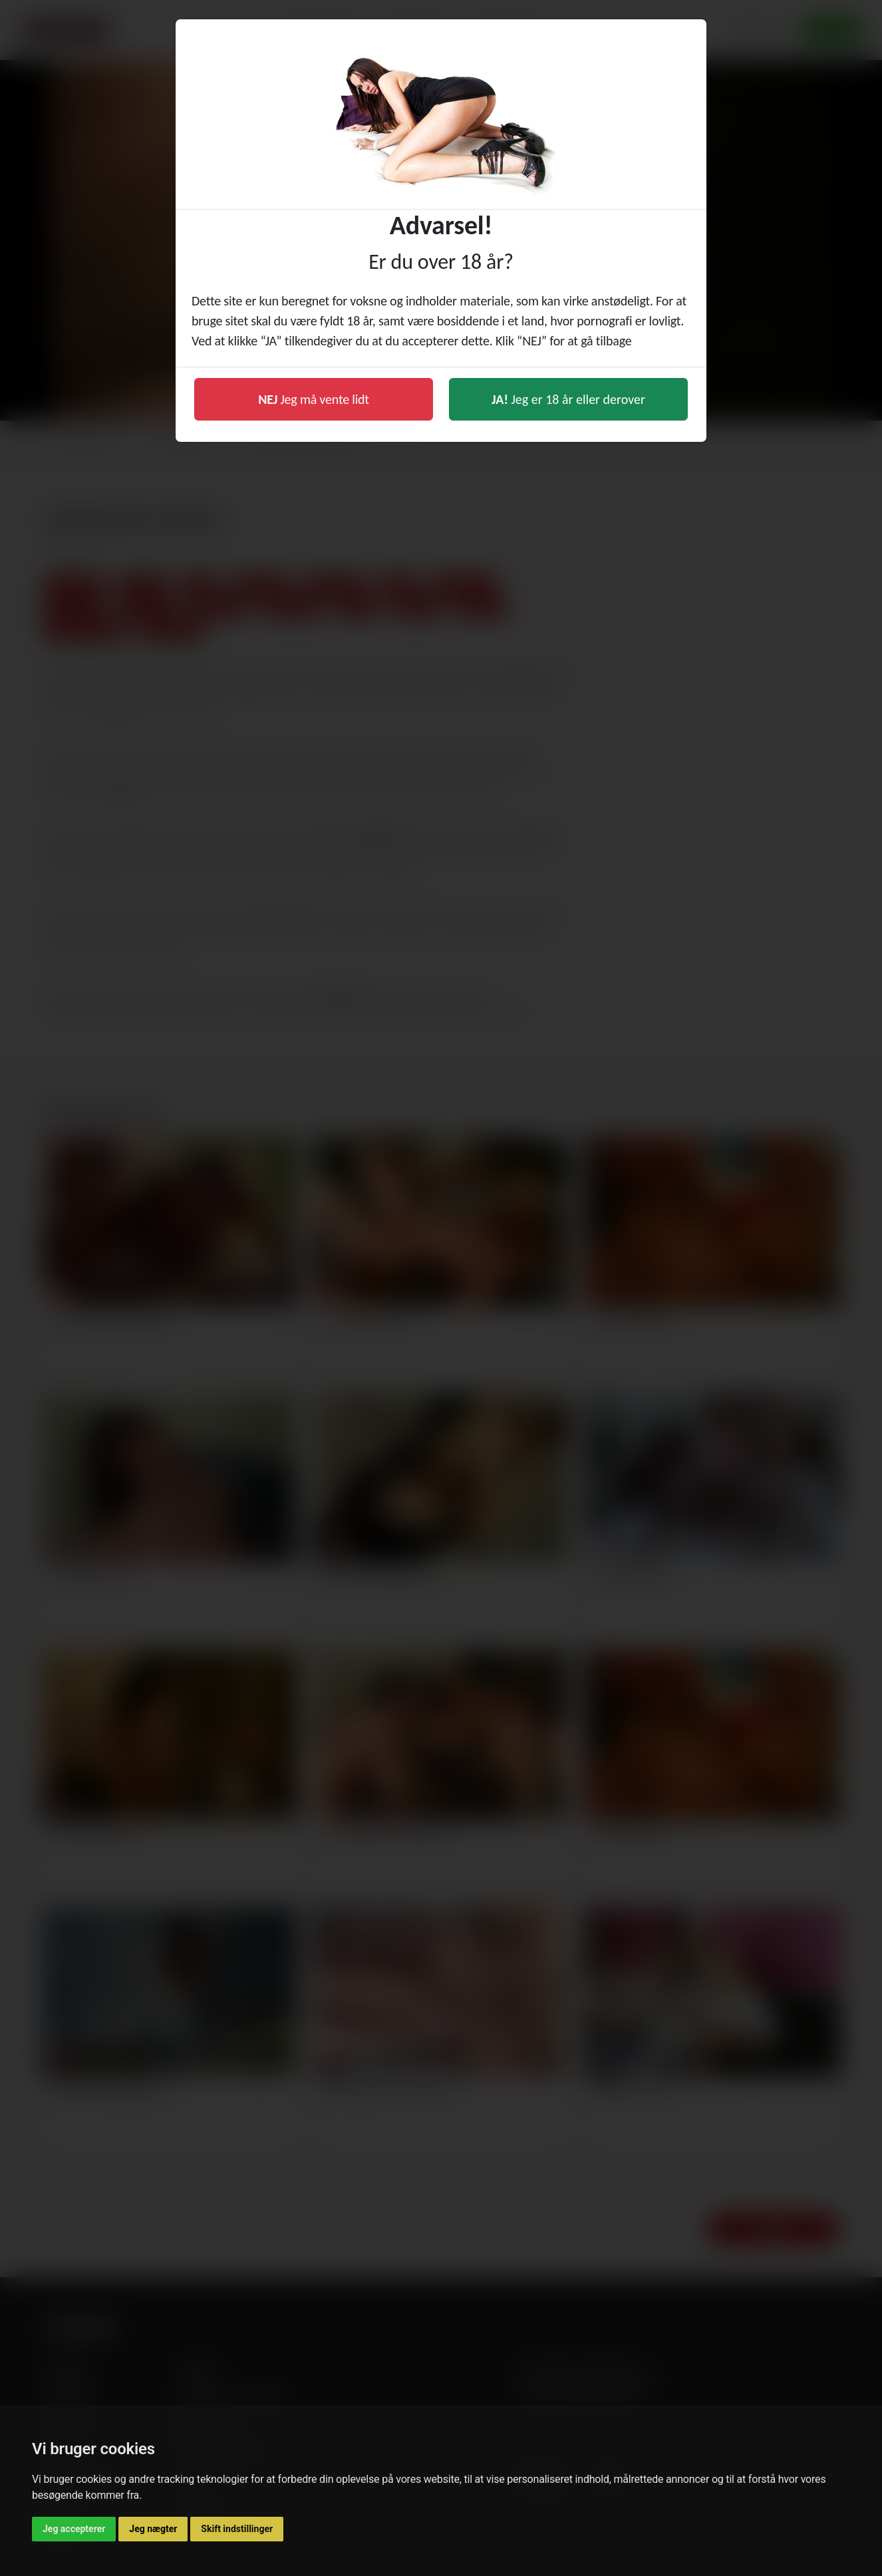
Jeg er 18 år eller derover (568, 399)
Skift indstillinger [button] (237, 2528)
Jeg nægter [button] (153, 2528)
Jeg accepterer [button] (74, 2528)
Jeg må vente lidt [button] (313, 399)
